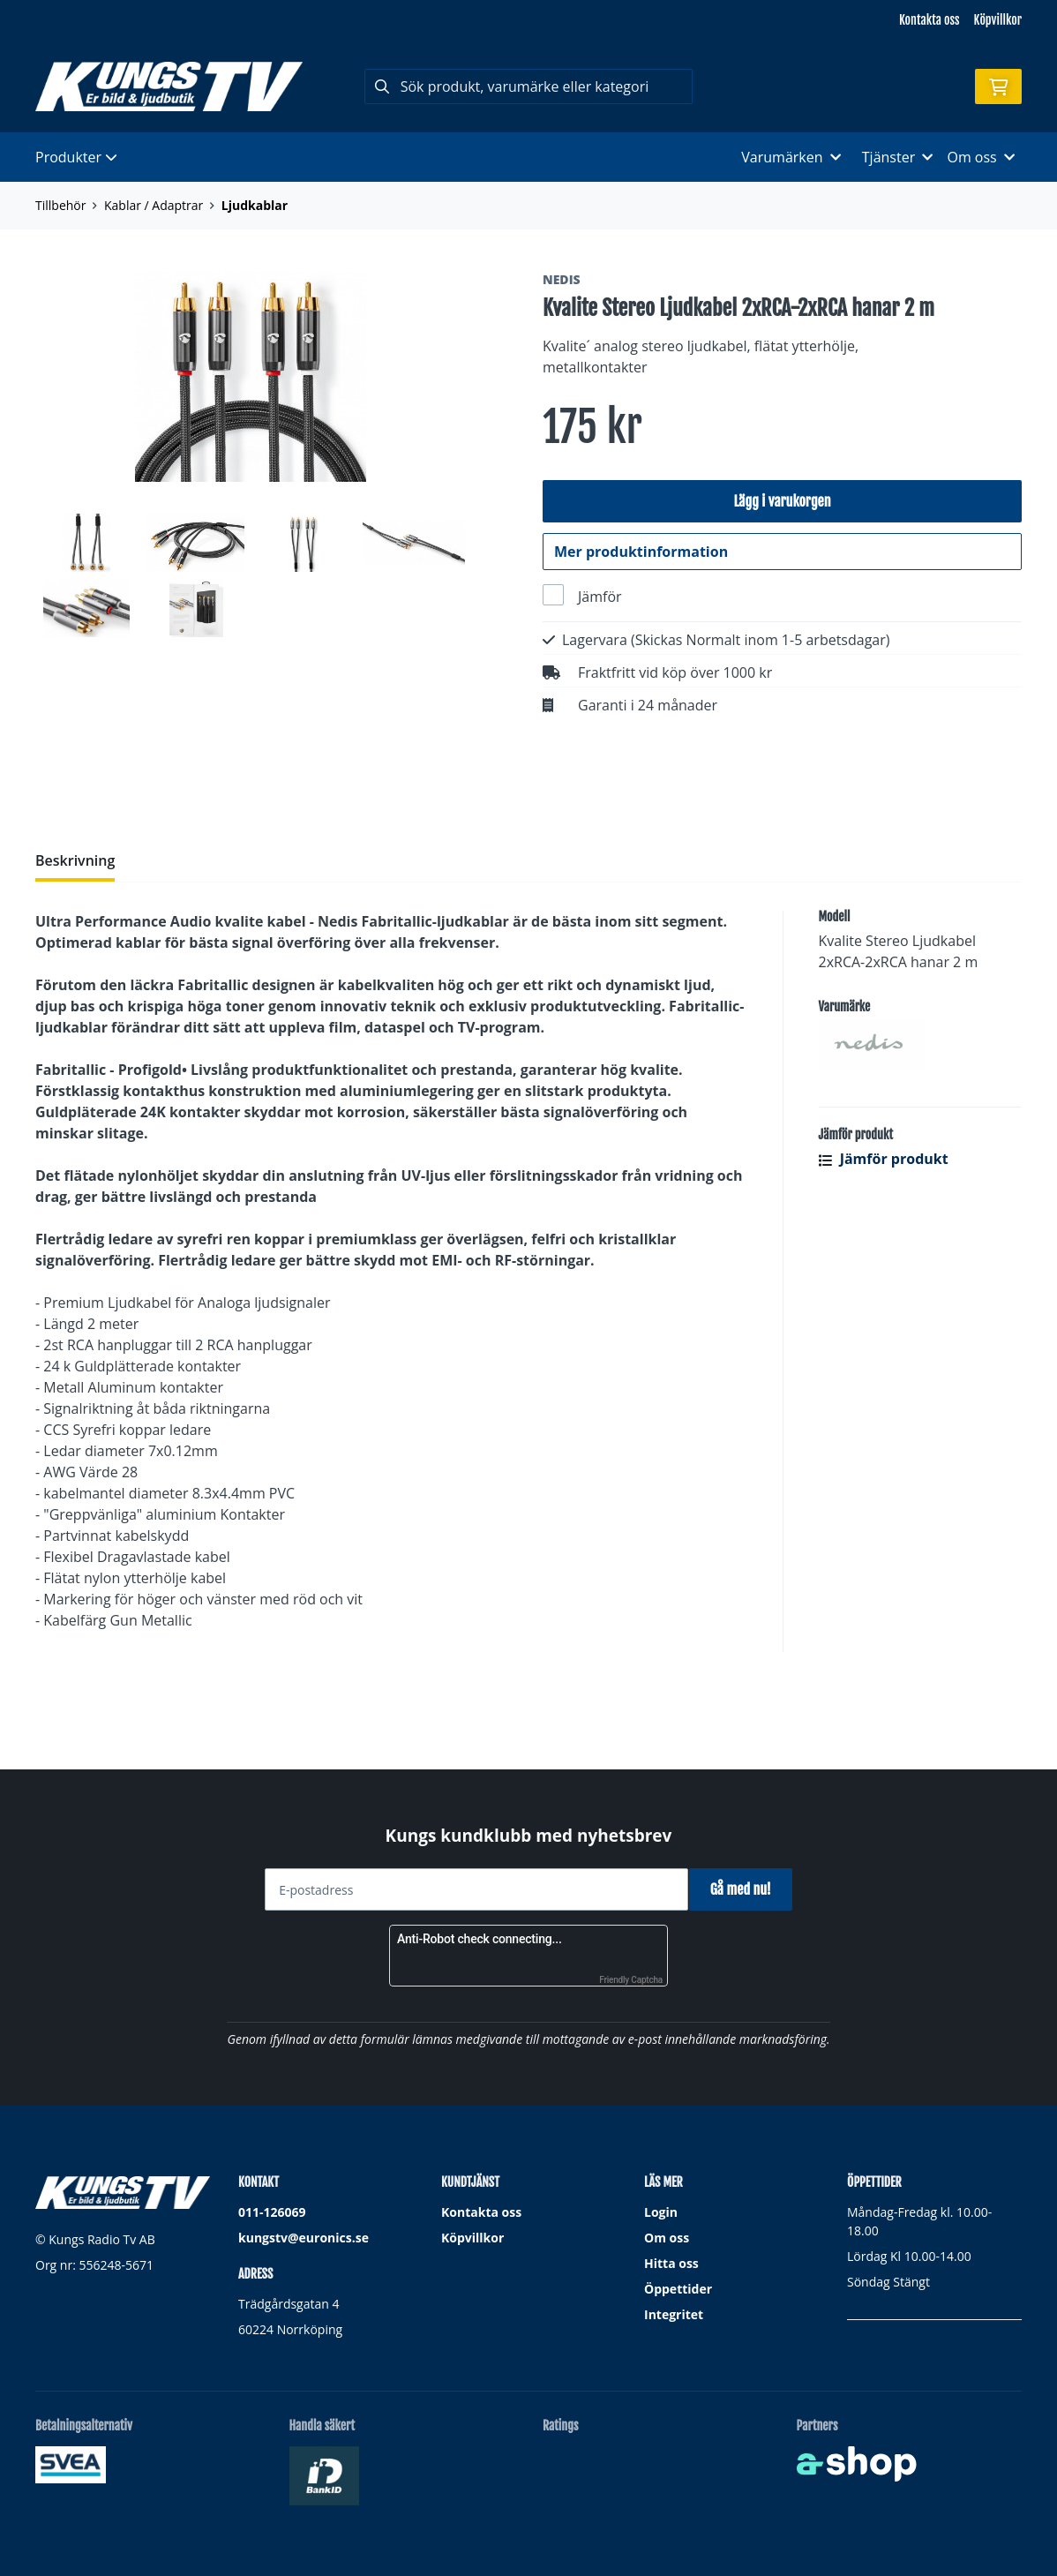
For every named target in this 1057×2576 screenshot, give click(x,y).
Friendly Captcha (631, 1980)
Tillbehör (60, 205)
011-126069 (272, 2212)
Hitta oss (671, 2263)
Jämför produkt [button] (883, 1233)
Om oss (666, 2237)
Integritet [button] (673, 2314)
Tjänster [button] (897, 157)
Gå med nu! (746, 1889)
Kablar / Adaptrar (153, 205)
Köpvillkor (998, 19)
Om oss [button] (981, 157)
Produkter (76, 157)
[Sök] (528, 86)
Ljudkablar (254, 205)
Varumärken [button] (790, 157)
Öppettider (678, 2288)
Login (661, 2212)
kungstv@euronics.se (303, 2237)
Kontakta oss (929, 19)
